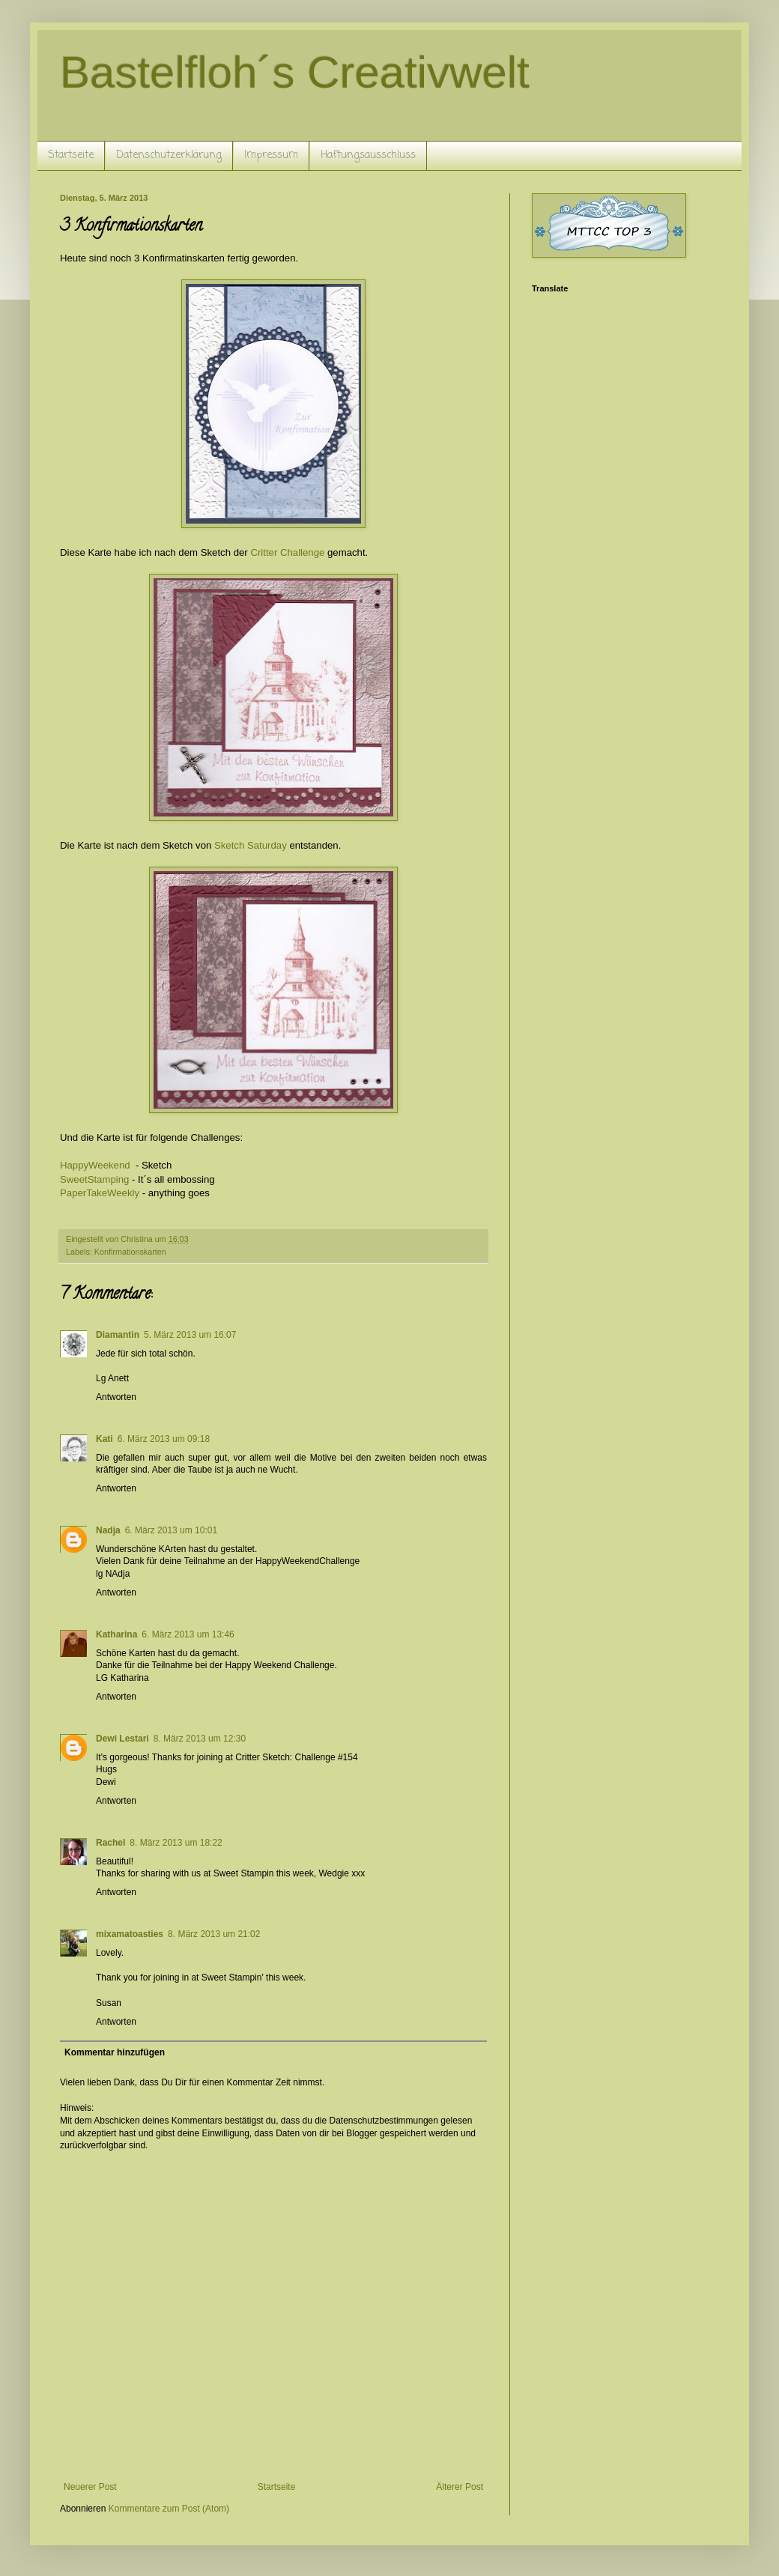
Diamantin (117, 1335)
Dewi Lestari (122, 1738)
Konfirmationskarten (130, 1251)
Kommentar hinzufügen (114, 2052)
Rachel (110, 1842)
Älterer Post (459, 2487)
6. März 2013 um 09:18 (164, 1439)
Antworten (116, 1397)
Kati (104, 1439)
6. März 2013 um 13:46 (188, 1634)
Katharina (116, 1634)
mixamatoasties (129, 1934)
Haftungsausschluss (368, 155)
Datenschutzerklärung (169, 155)
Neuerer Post (90, 2487)
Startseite (71, 155)
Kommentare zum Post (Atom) (169, 2508)
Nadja (108, 1530)
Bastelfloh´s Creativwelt (295, 72)
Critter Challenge (287, 552)
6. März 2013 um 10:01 (171, 1530)
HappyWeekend (98, 1165)
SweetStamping (94, 1179)
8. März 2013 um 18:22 (176, 1842)
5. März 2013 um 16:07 (190, 1335)
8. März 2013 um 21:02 (214, 1934)
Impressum (271, 155)
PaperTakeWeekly (99, 1192)
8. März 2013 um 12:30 (200, 1738)
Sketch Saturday (250, 845)
